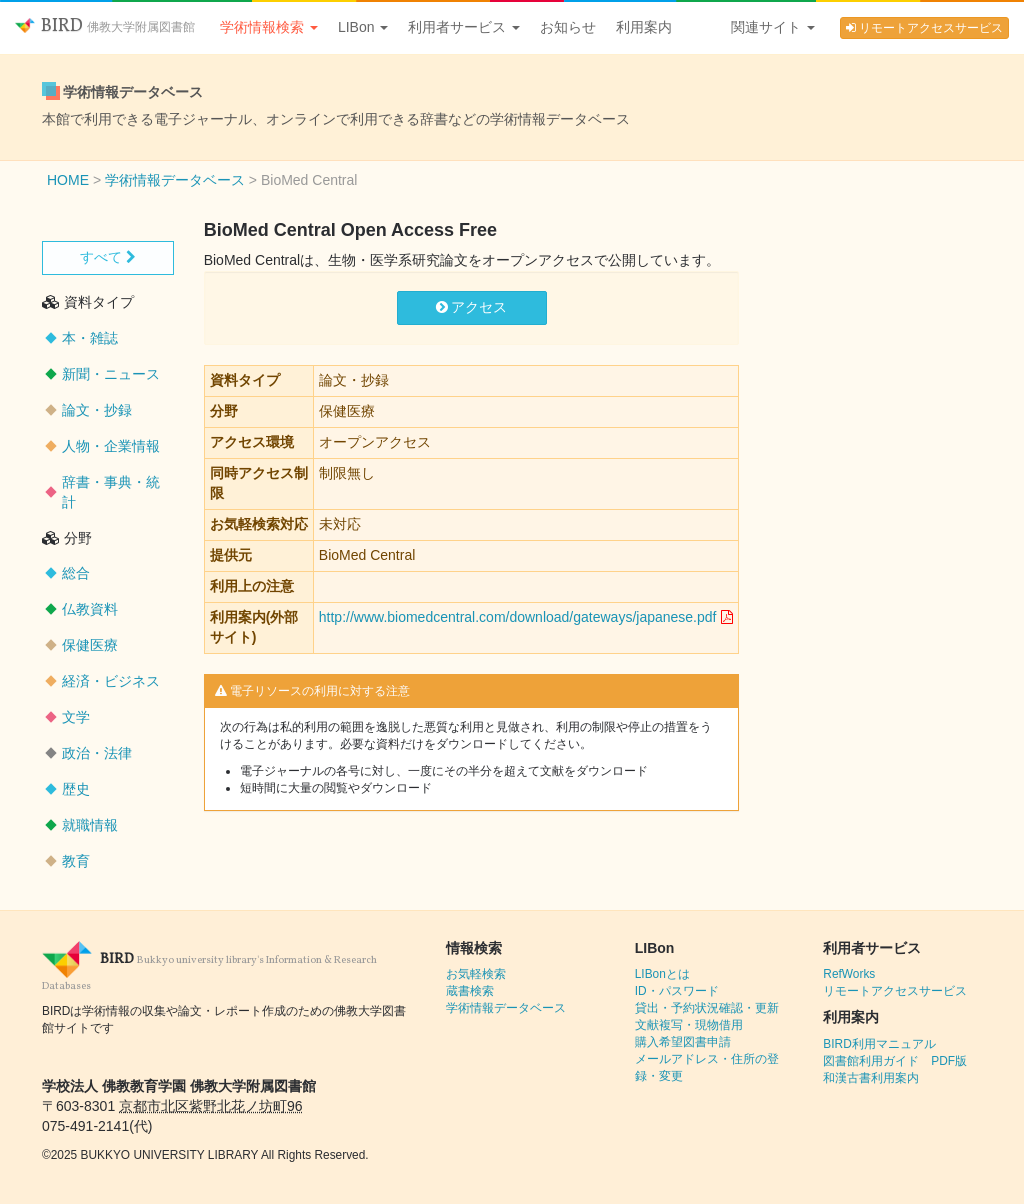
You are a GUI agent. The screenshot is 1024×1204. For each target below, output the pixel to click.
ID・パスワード (677, 991)
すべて (108, 257)
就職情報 (90, 825)
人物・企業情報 (111, 446)
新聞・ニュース (111, 374)
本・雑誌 (90, 338)
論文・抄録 (97, 410)
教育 (76, 861)
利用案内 (644, 27)
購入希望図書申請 (683, 1042)
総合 (76, 573)
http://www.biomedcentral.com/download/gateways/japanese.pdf (518, 617)
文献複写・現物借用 (689, 1025)
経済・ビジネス (111, 681)
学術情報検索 (269, 27)
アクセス (472, 307)
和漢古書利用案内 (871, 1078)
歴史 (76, 789)
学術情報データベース (506, 1008)
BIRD (105, 26)
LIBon (363, 27)
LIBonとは (662, 974)
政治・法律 (97, 753)
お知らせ (568, 27)
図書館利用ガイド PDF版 (895, 1061)
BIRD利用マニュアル (879, 1044)
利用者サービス (464, 27)
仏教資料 (90, 609)
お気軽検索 (476, 974)
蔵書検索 (470, 991)
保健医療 (90, 645)
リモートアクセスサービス (924, 28)
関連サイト (773, 27)
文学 (76, 717)
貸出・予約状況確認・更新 (707, 1008)
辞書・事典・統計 (111, 492)
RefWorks (849, 974)
